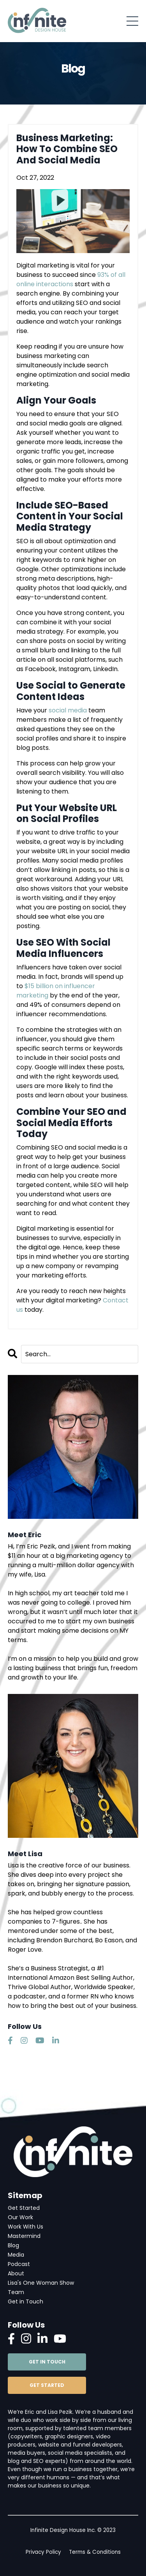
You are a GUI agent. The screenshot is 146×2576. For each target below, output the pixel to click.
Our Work (20, 2217)
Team (16, 2292)
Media (16, 2255)
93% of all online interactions (70, 279)
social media (68, 710)
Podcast (19, 2264)
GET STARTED (47, 2385)
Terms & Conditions (95, 2552)
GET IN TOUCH (47, 2361)
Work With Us (25, 2227)
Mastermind (24, 2236)
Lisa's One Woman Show (41, 2283)
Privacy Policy (43, 2552)
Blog (13, 2245)
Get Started (24, 2208)
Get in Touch (25, 2301)
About (16, 2273)
